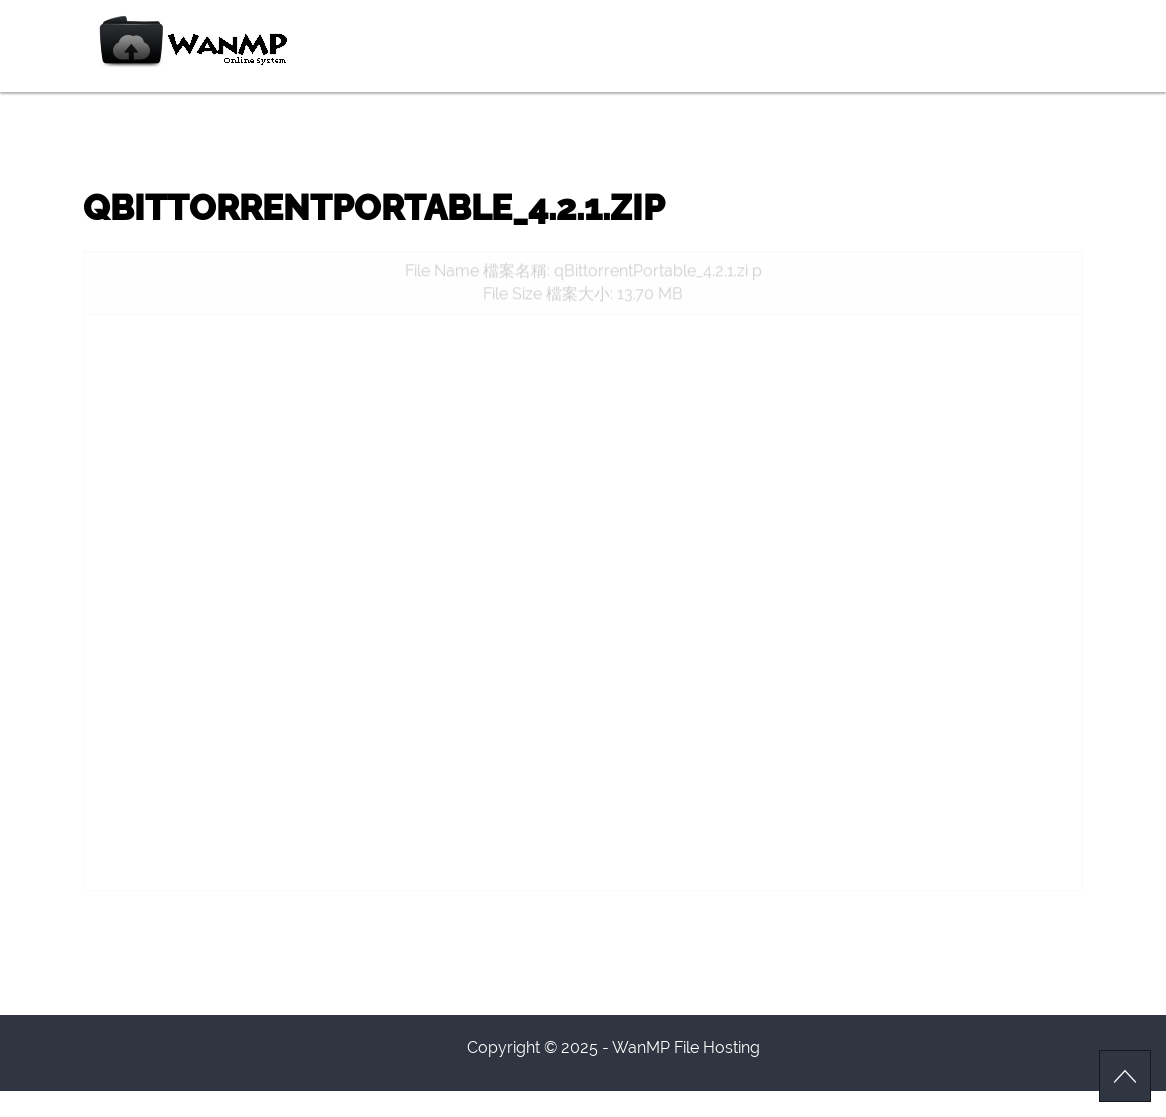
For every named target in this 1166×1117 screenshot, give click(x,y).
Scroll (1125, 1076)
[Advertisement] (583, 474)
